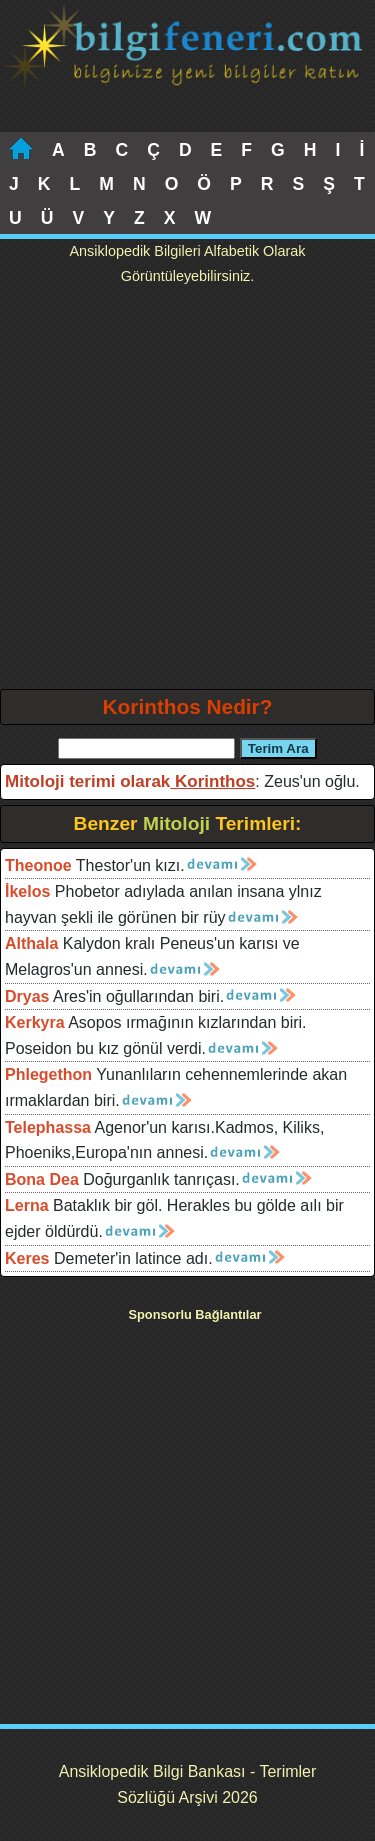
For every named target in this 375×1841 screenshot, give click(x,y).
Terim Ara (278, 748)
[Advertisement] (187, 491)
